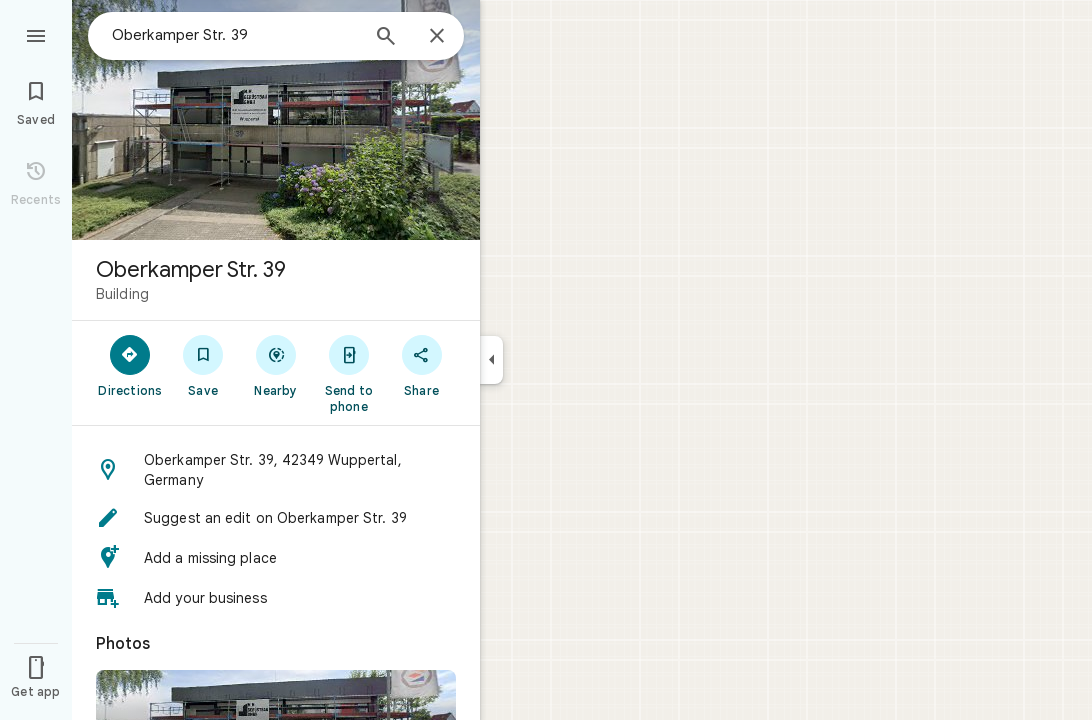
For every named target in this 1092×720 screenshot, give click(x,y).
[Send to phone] (348, 373)
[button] (276, 470)
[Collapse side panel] (491, 360)
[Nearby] (276, 365)
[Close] (437, 37)
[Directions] (130, 365)
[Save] (203, 365)
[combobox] (235, 35)
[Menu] (36, 34)
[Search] (386, 38)
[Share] (421, 365)
